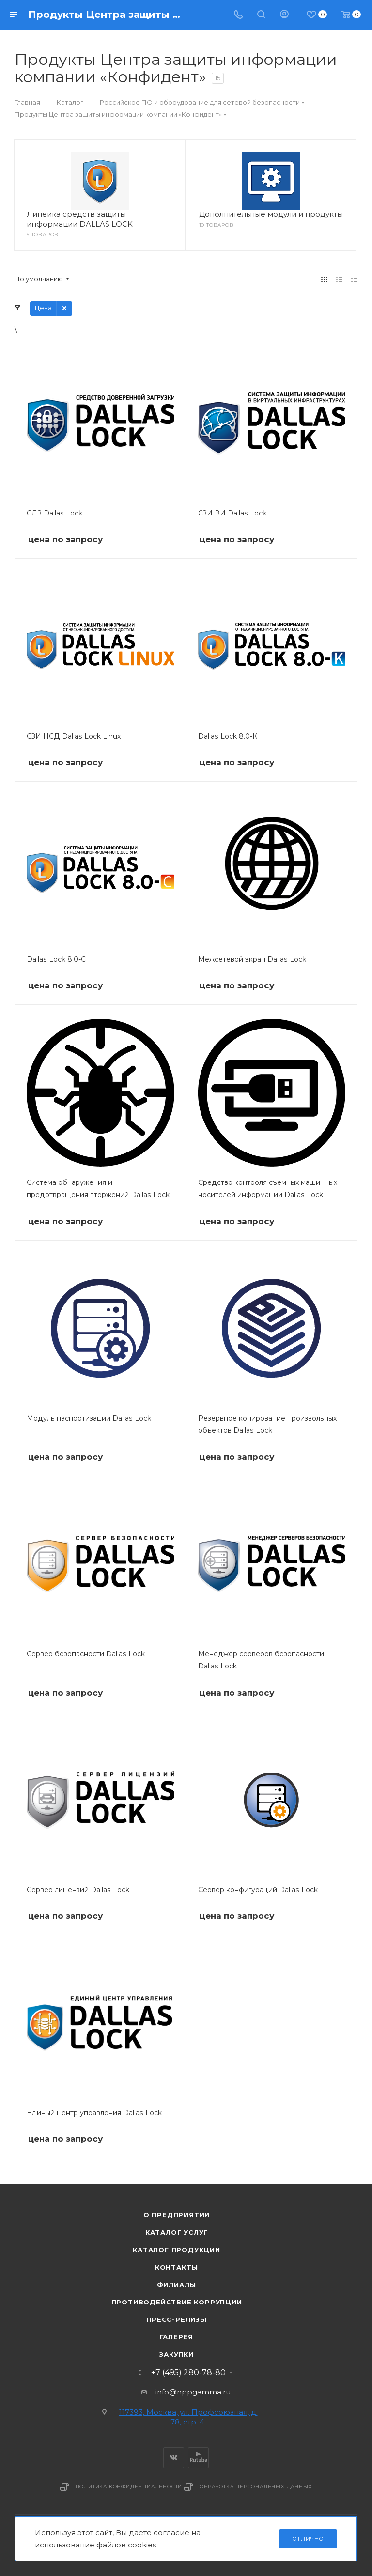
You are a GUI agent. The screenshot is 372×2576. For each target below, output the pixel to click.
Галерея (177, 2337)
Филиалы (177, 2284)
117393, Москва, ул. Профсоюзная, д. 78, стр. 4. (188, 2417)
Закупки (176, 2354)
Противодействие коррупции (176, 2302)
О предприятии (176, 2215)
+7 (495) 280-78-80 (188, 2373)
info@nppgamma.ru (193, 2391)
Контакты (176, 2267)
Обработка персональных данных (256, 2487)
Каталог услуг (176, 2232)
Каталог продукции (176, 2250)
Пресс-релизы (176, 2319)
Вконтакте (173, 2457)
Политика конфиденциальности (129, 2487)
